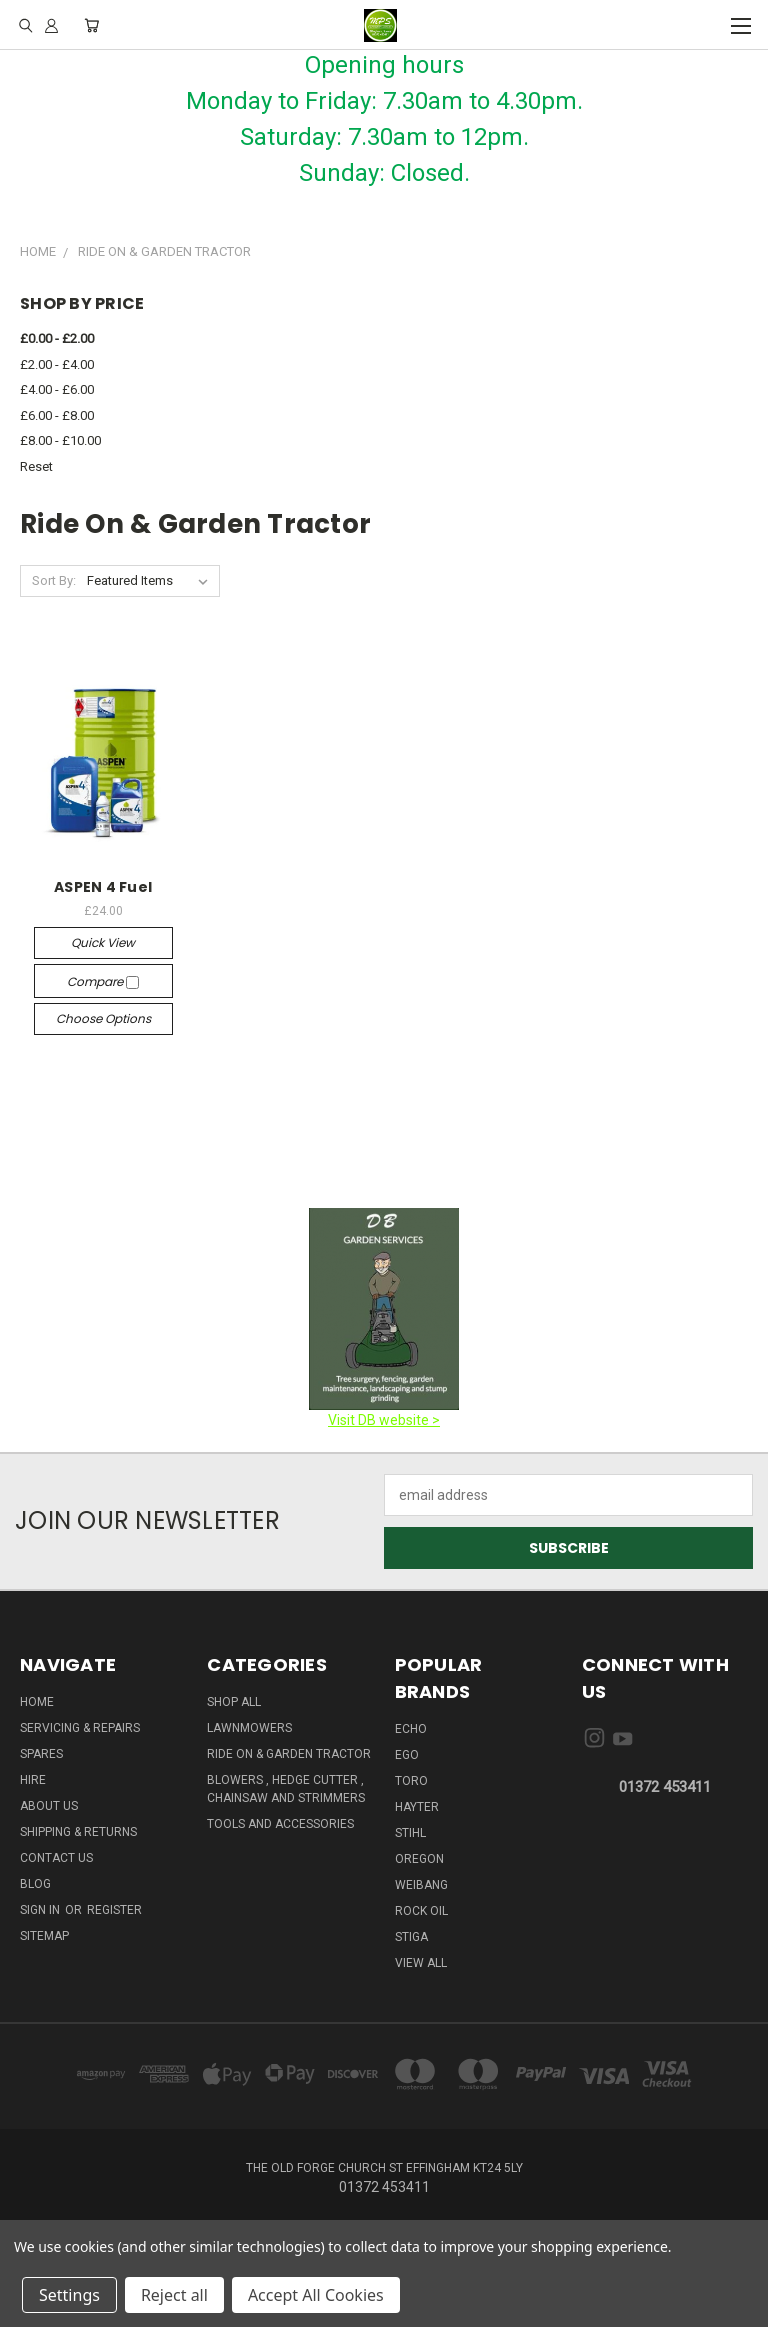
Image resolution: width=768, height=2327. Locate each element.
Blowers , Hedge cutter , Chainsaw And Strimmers (286, 1789)
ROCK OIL (421, 1911)
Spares (41, 1754)
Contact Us (56, 1858)
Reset (36, 466)
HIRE (33, 1780)
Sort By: (54, 580)
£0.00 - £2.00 (57, 338)
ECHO (411, 1729)
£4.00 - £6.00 (57, 389)
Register (114, 1910)
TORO (411, 1781)
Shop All (234, 1702)
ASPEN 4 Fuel (103, 887)
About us (49, 1806)
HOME (37, 1702)
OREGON (419, 1859)
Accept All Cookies (316, 2295)
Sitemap (44, 1936)
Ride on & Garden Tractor (289, 1754)
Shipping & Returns (78, 1832)
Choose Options (103, 1018)
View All (421, 1963)
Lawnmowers (249, 1728)
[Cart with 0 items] (91, 25)
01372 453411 (665, 1787)
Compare (103, 981)
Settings (69, 2295)
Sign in (41, 1910)
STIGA (411, 1937)
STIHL (410, 1833)
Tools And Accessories (280, 1824)
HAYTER (417, 1807)
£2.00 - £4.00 (57, 364)
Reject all (174, 2295)
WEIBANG (421, 1885)
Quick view (103, 942)
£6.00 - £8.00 (57, 415)
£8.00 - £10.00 (60, 440)
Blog (35, 1884)
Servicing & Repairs (80, 1728)
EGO (407, 1755)
